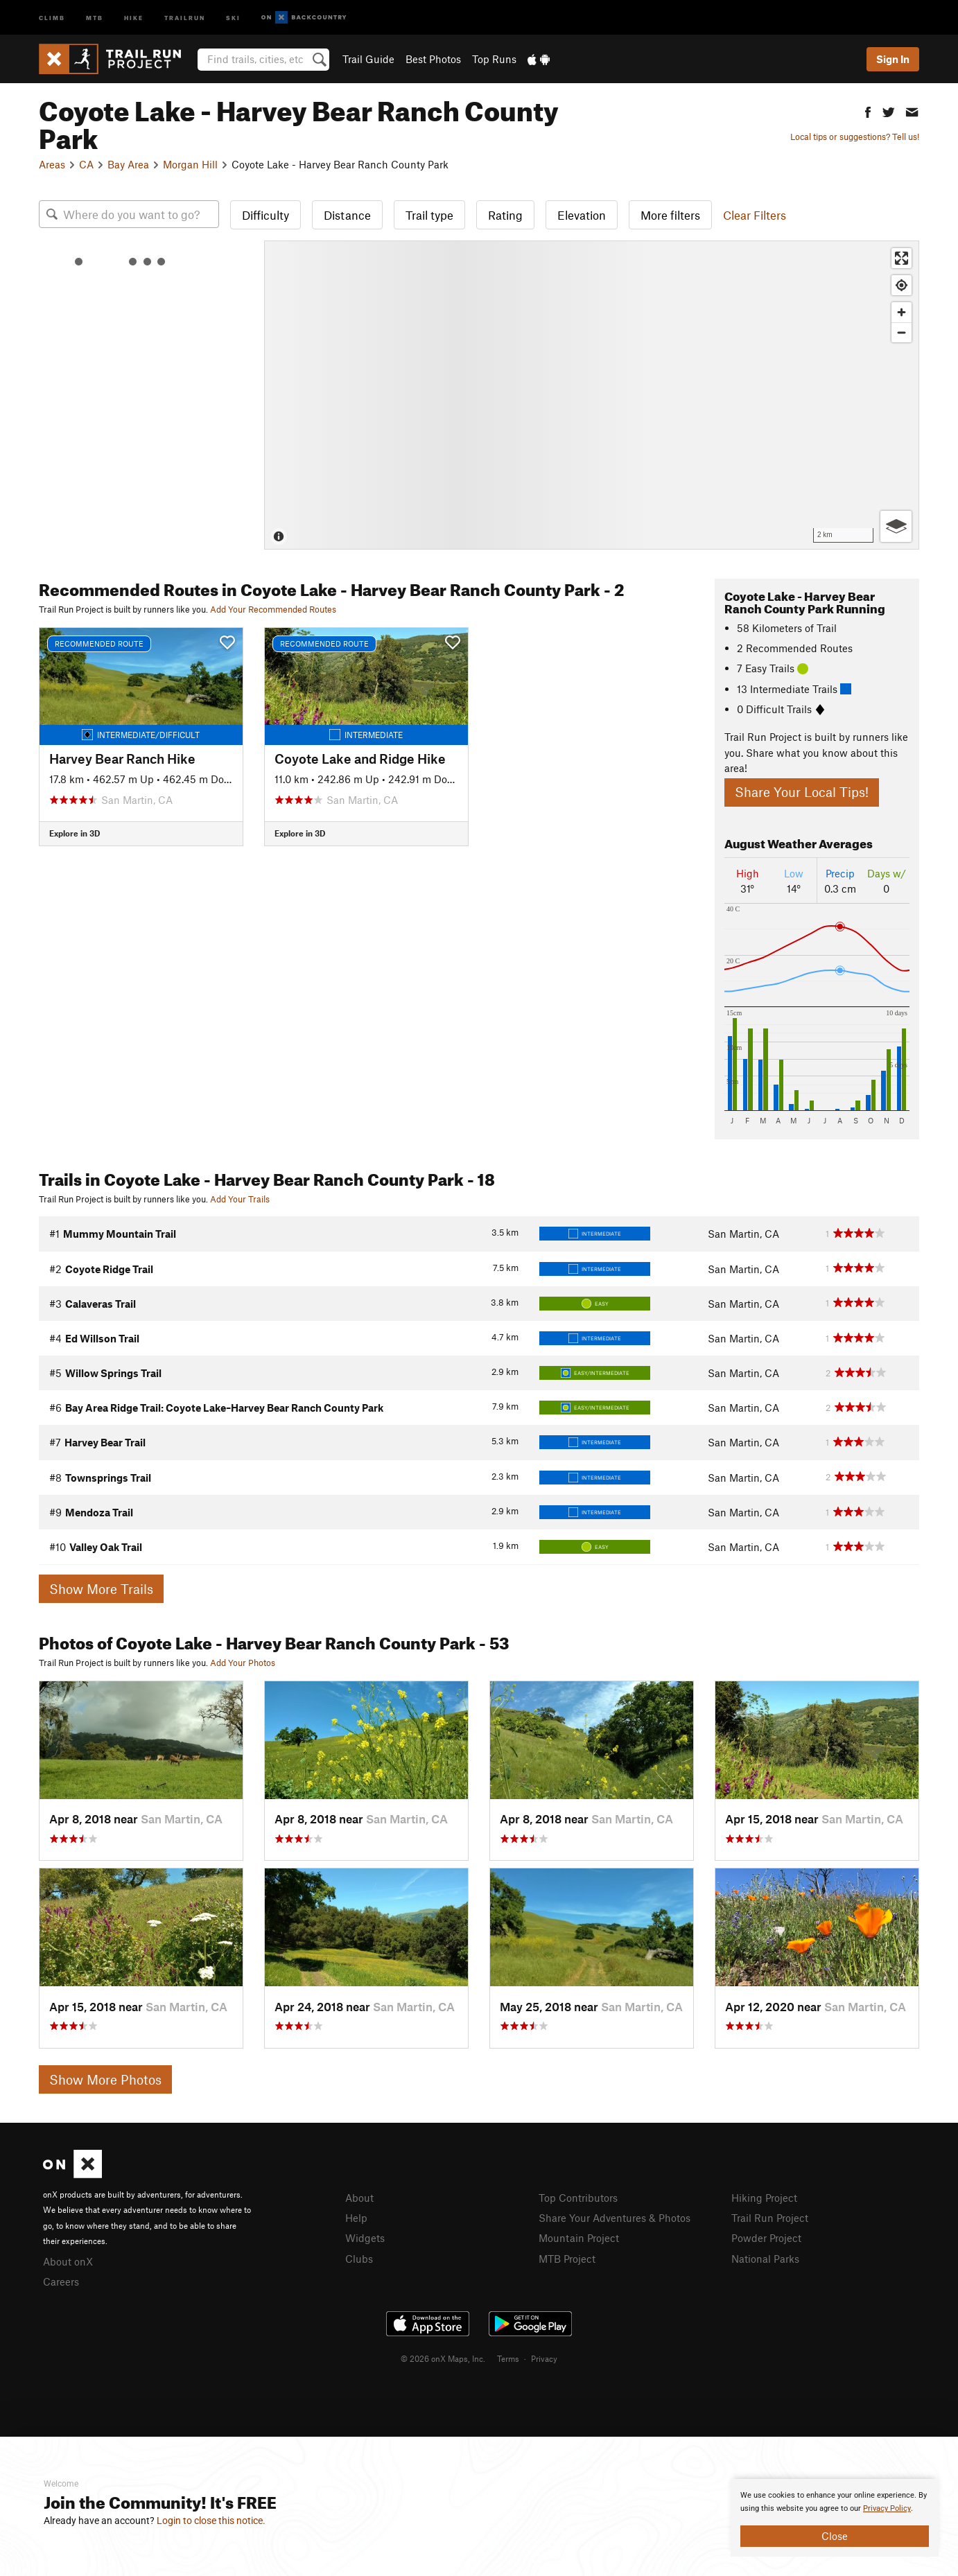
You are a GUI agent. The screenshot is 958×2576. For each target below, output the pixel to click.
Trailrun (184, 16)
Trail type (429, 215)
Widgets (365, 2238)
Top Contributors (578, 2197)
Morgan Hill (190, 164)
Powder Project (766, 2238)
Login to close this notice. (211, 2520)
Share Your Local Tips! (802, 792)
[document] (834, 2518)
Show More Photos (105, 2079)
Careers (61, 2281)
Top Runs (494, 59)
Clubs (359, 2258)
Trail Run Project (769, 2217)
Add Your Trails (240, 1198)
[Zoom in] (901, 312)
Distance (347, 215)
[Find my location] (901, 285)
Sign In (892, 59)
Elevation (581, 215)
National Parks (765, 2258)
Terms (508, 2358)
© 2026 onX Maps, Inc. (443, 2358)
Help (356, 2217)
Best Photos (433, 59)
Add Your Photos (242, 1662)
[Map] (591, 395)
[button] (867, 111)
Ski (233, 16)
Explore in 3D (74, 833)
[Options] (896, 526)
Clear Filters (754, 215)
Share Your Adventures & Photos (614, 2217)
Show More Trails (101, 1589)
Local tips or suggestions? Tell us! (854, 136)
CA (86, 164)
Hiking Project (764, 2197)
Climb (52, 16)
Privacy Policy (887, 2508)
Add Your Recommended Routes (273, 609)
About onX (68, 2261)
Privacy (544, 2358)
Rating (505, 215)
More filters (670, 215)
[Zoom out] (901, 332)
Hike (133, 16)
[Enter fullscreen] (901, 258)
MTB (94, 16)
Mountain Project (579, 2238)
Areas (52, 164)
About (359, 2197)
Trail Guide (368, 59)
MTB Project (567, 2258)
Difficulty (265, 215)
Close (834, 2536)
